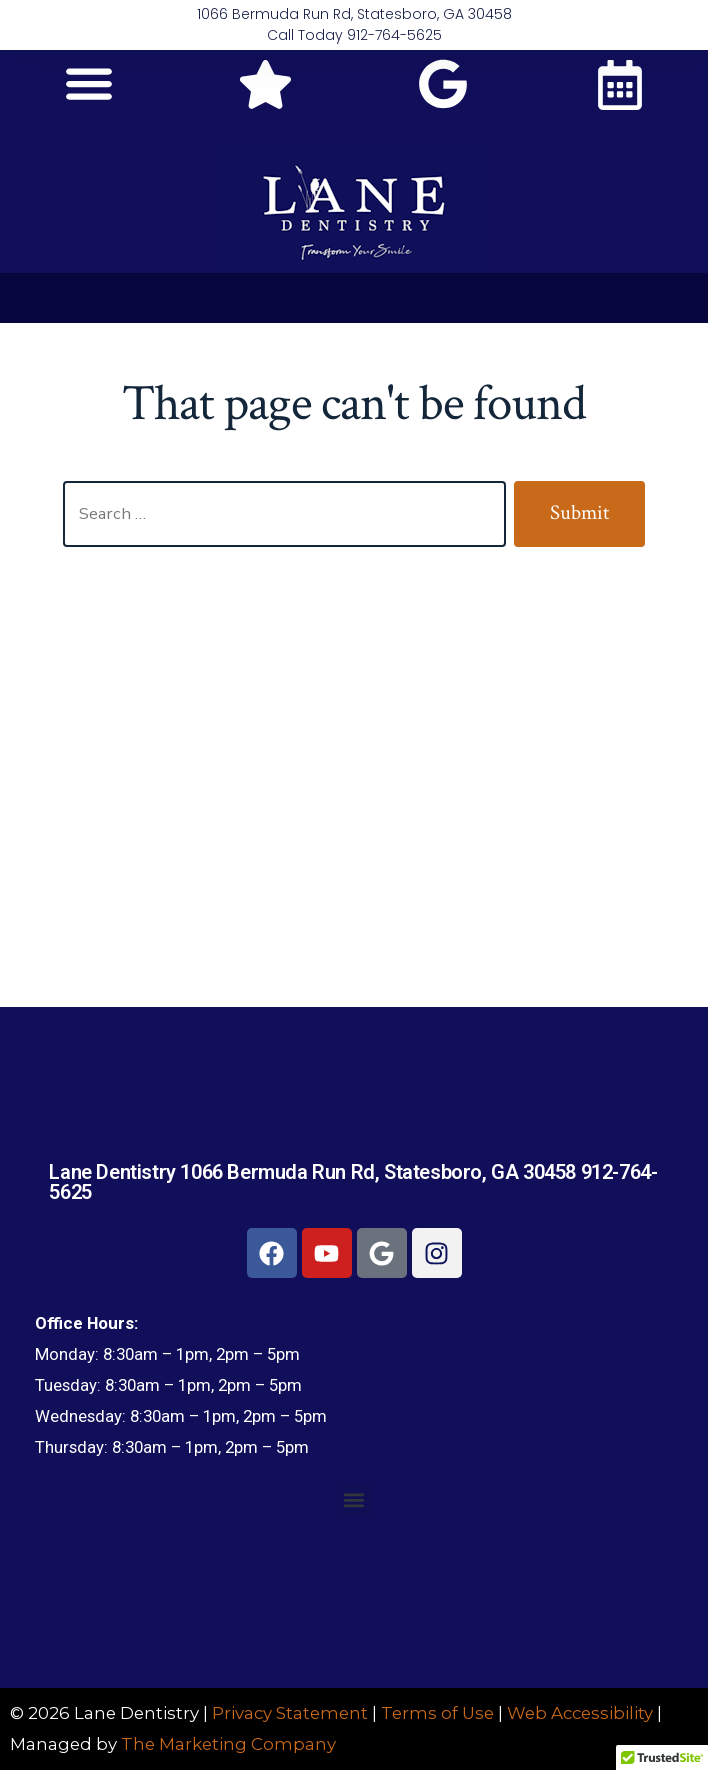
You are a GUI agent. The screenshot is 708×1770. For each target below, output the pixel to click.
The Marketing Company (228, 1744)
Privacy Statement (290, 1713)
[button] (88, 82)
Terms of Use (437, 1713)
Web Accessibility (580, 1713)
